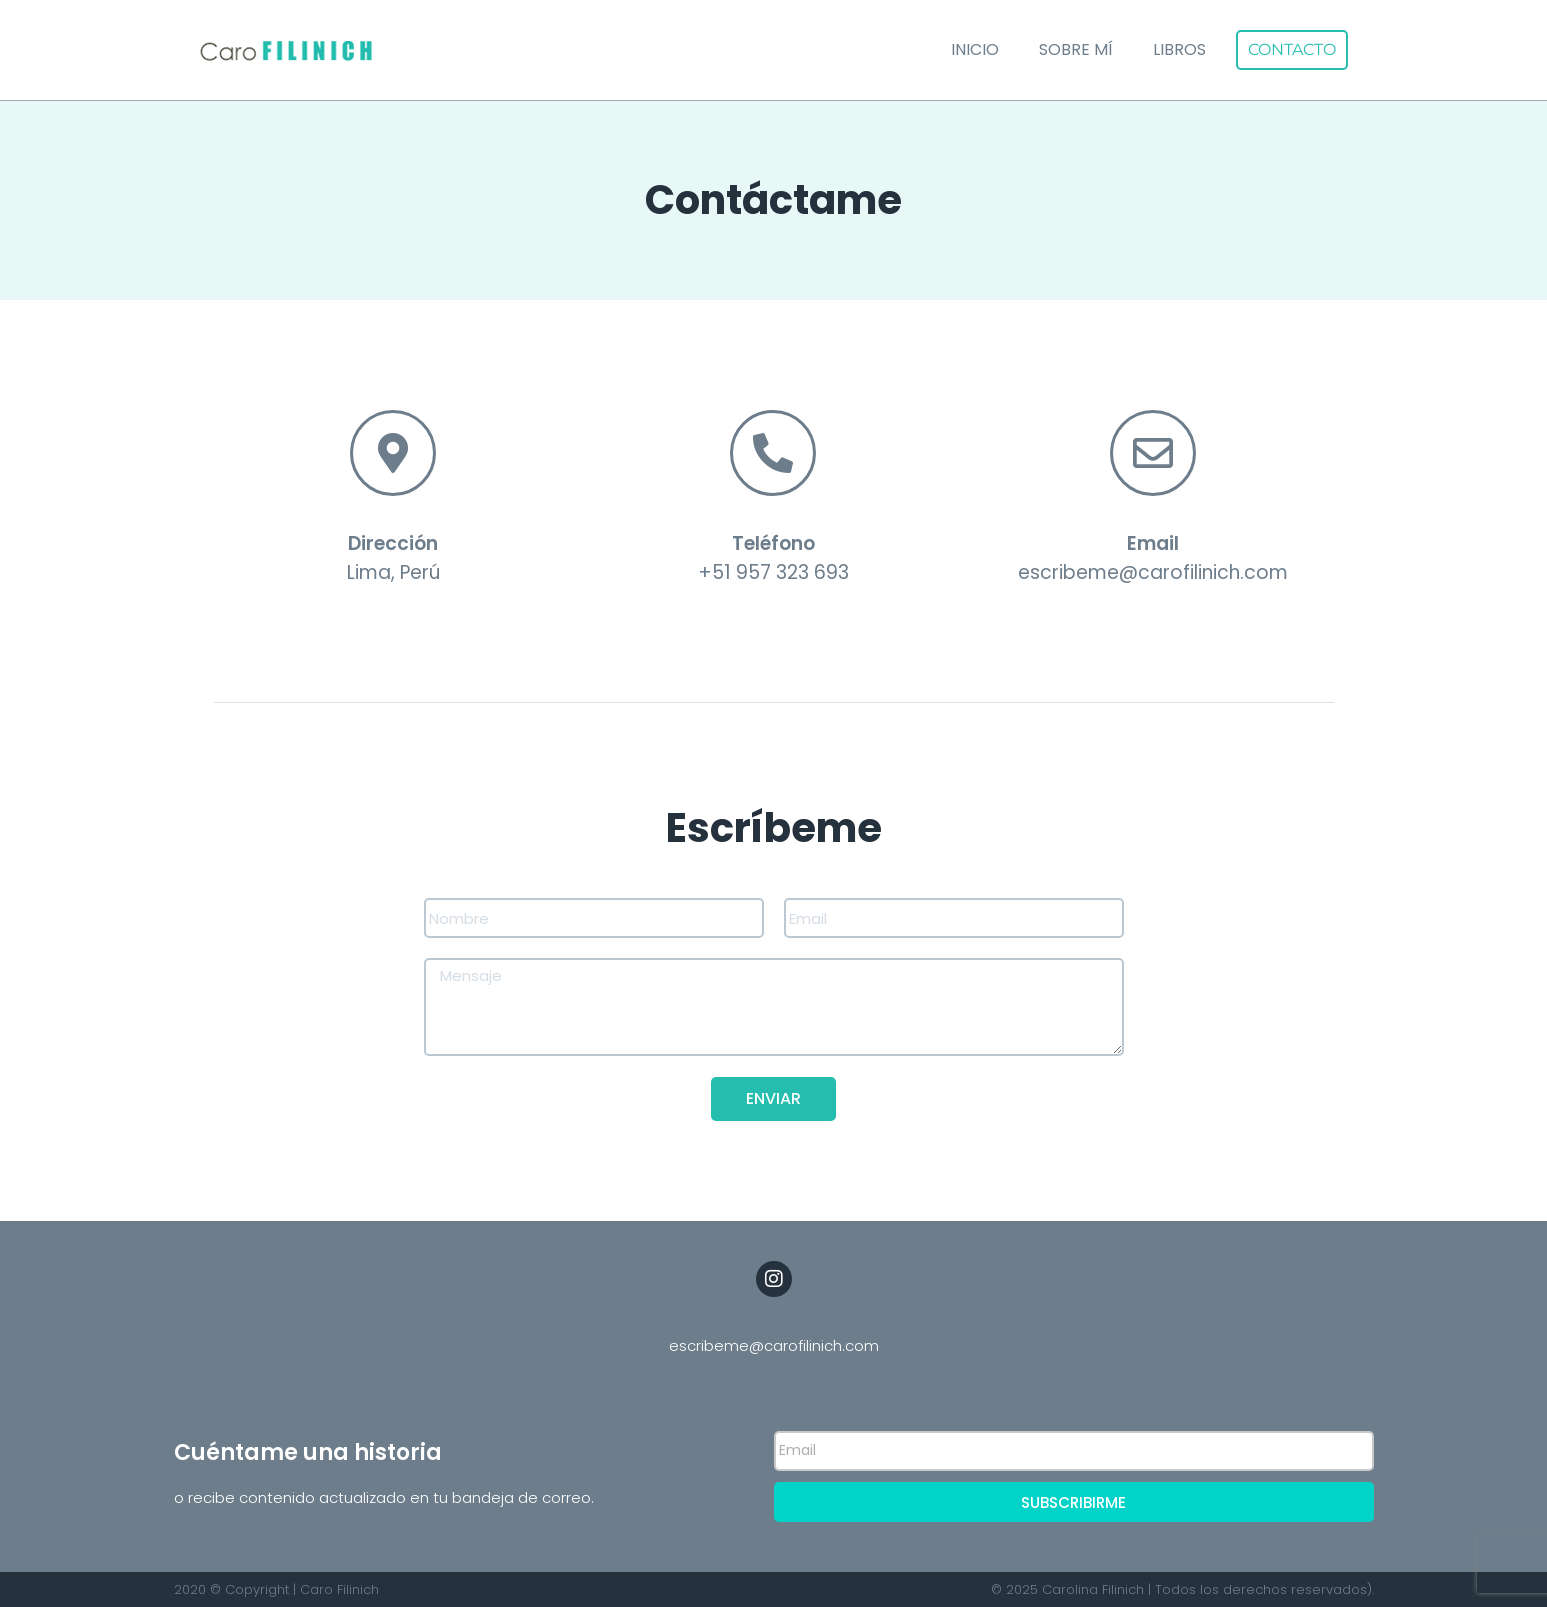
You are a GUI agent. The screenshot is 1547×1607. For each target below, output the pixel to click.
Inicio (975, 49)
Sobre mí (1076, 49)
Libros (1179, 49)
